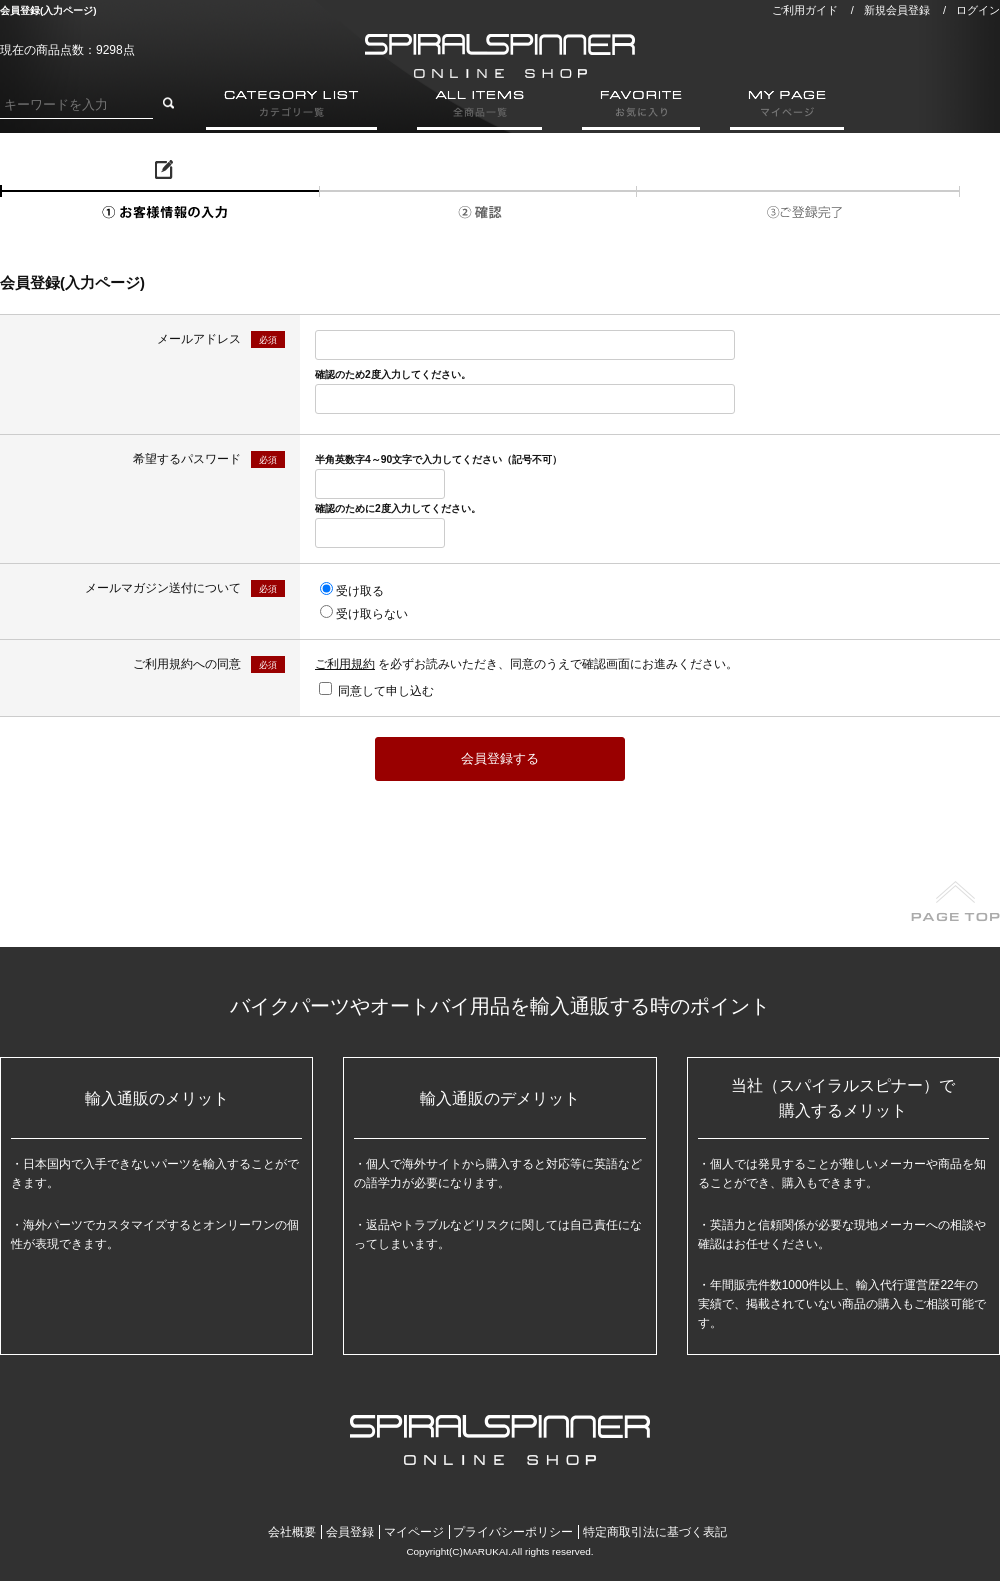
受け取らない (372, 614)
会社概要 (292, 1532)
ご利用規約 (345, 664)
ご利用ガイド (805, 10)
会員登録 (350, 1532)
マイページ (414, 1532)
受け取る (360, 591)
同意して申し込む (386, 691)
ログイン (978, 10)
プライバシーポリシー (513, 1532)
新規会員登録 (897, 10)
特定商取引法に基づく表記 (655, 1532)
